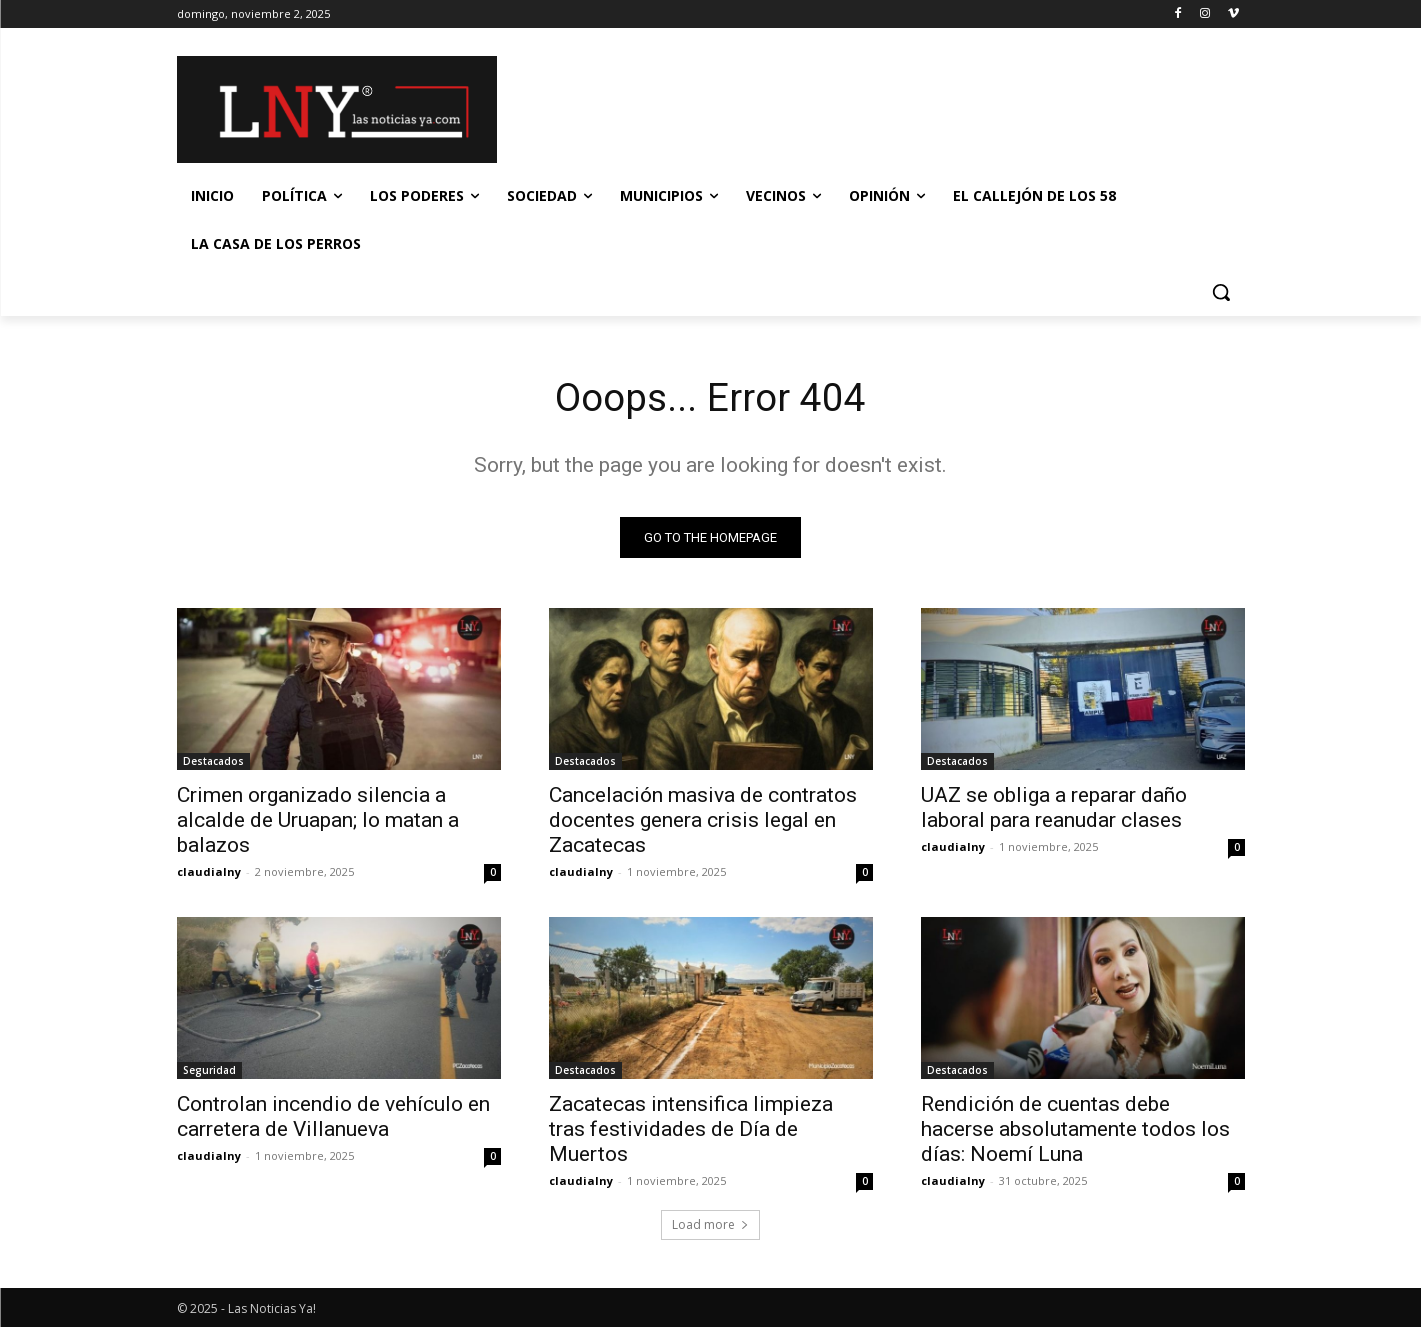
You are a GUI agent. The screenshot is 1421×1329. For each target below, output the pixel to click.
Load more (710, 1226)
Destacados (213, 763)
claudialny (209, 873)
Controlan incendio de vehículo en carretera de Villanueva (333, 1118)
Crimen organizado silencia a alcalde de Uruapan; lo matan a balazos (318, 822)
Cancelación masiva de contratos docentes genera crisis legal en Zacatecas (703, 822)
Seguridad (209, 1072)
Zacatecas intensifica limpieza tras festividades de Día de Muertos (691, 1131)
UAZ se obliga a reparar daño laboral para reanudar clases (1054, 809)
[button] (1221, 292)
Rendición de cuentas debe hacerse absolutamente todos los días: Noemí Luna (1075, 1131)
